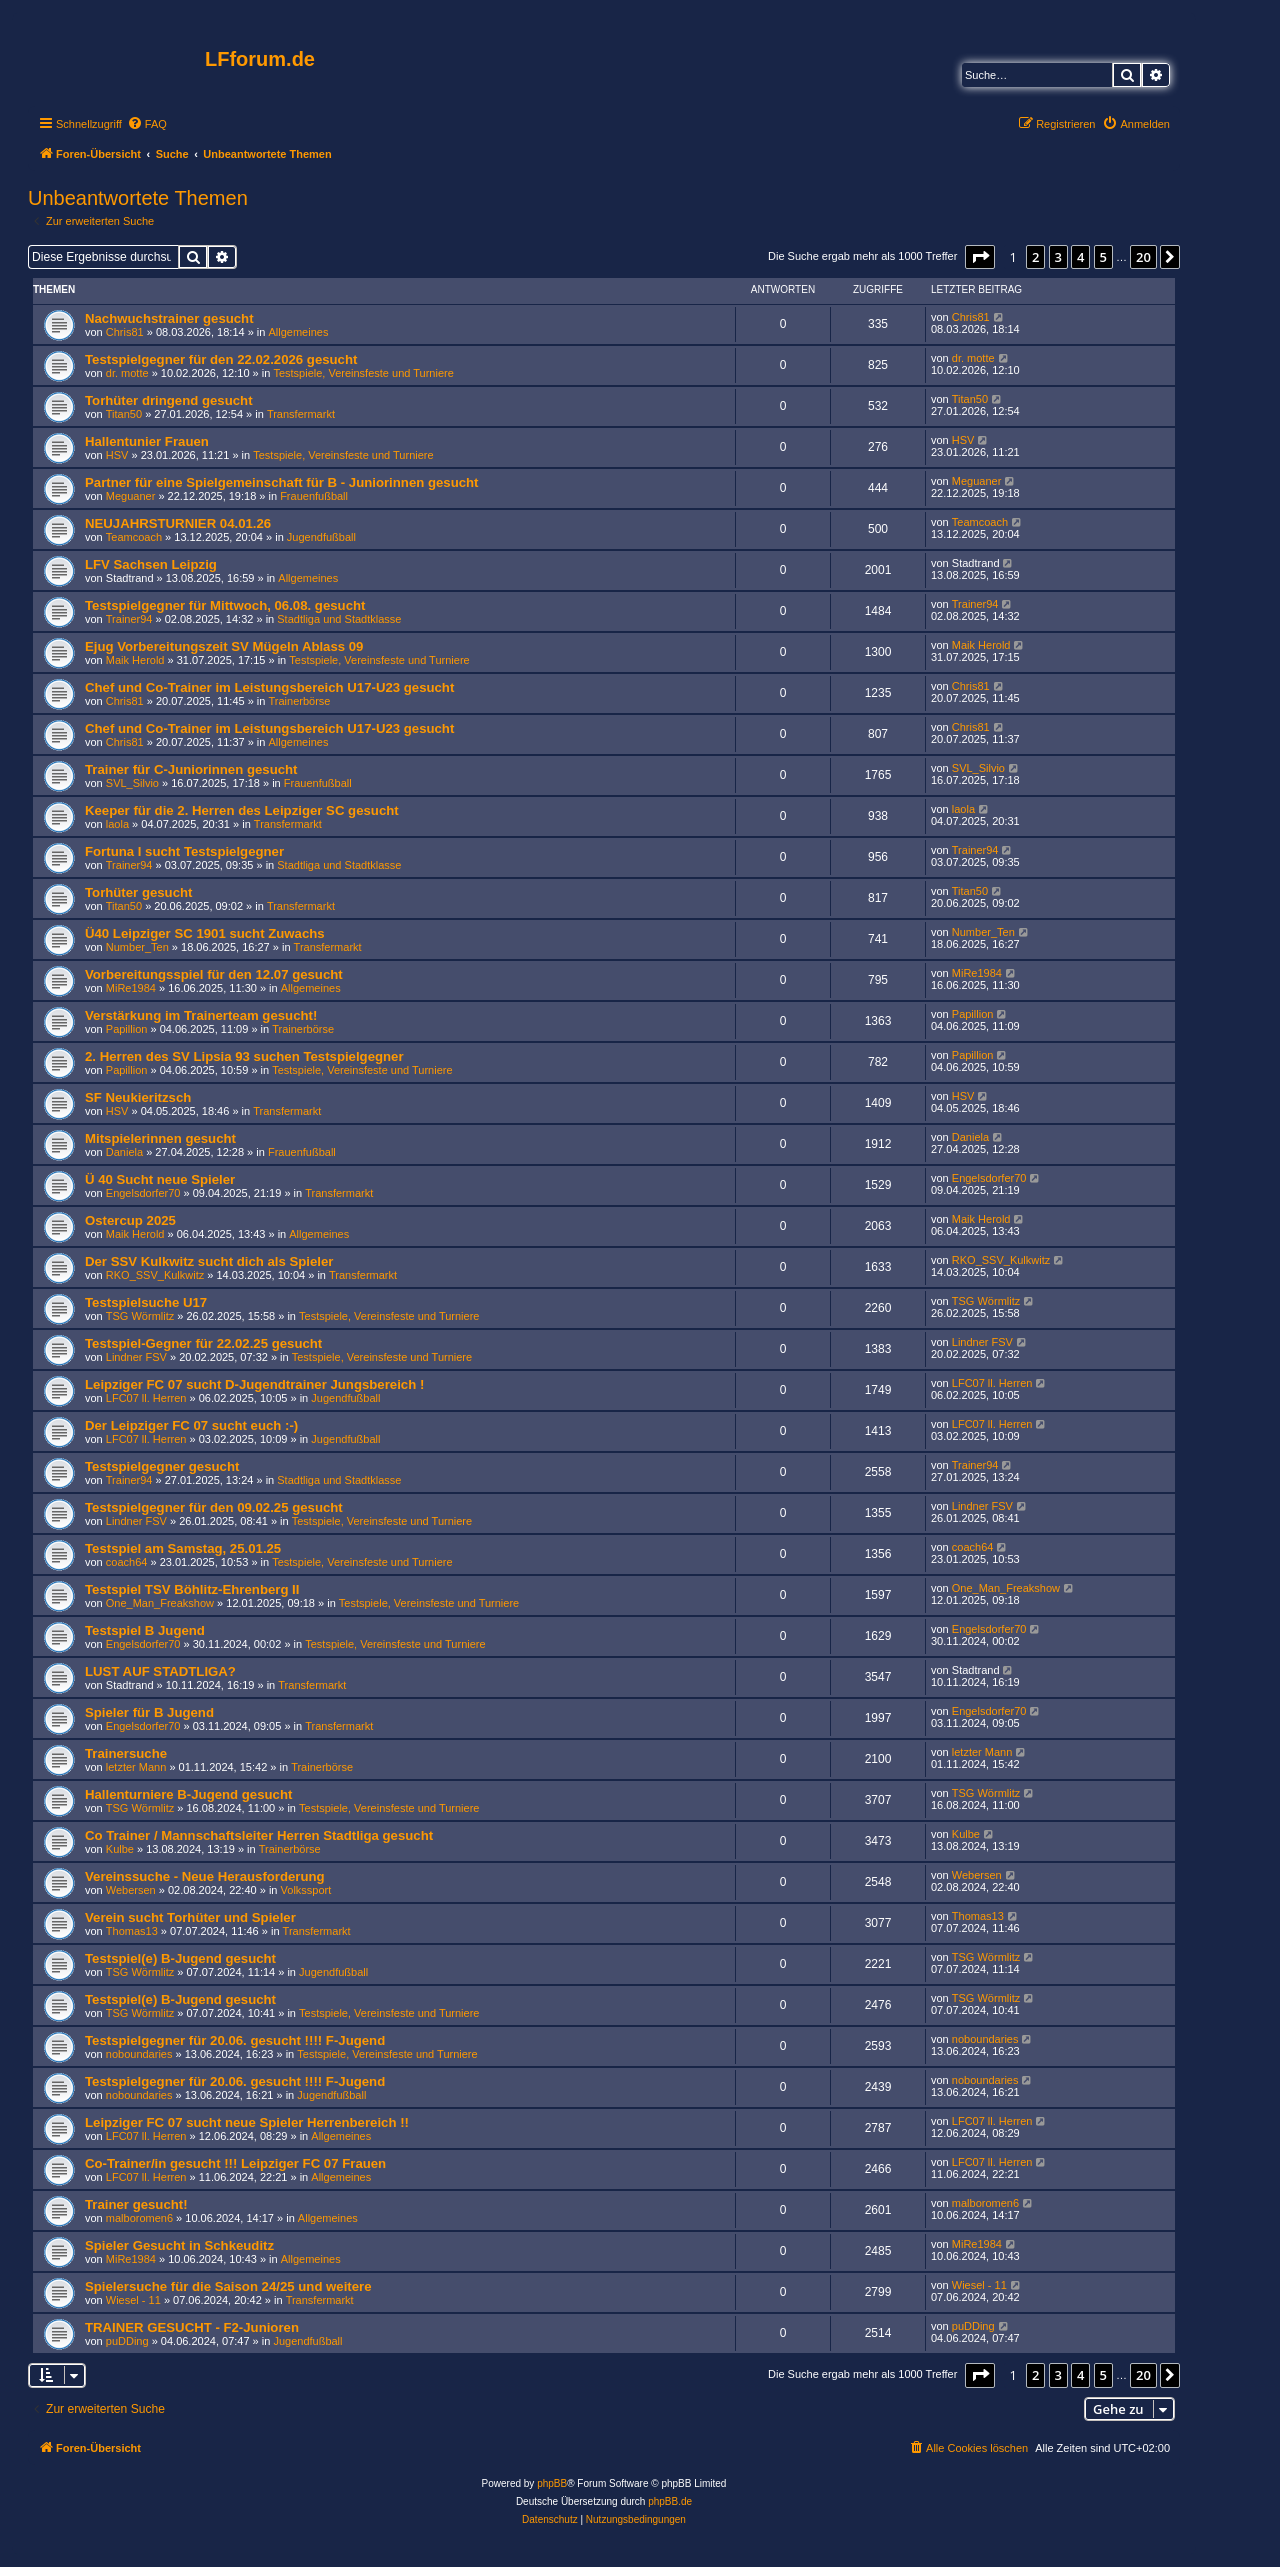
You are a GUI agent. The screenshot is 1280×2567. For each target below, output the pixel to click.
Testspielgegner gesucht (162, 1466)
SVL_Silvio (132, 783)
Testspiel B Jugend (145, 1630)
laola (117, 824)
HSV (117, 455)
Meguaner (131, 496)
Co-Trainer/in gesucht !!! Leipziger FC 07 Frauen (235, 2163)
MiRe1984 (131, 988)
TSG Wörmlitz (140, 1316)
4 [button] (1080, 257)
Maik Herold (135, 660)
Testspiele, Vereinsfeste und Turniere (363, 373)
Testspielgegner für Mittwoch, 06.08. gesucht (225, 605)
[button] (980, 257)
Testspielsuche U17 (146, 1302)
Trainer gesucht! (136, 2204)
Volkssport (306, 1890)
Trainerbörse (300, 701)
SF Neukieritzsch (138, 1097)
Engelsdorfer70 (143, 1193)
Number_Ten (137, 947)
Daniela (124, 1152)
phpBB (552, 2483)
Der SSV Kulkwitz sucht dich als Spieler (209, 1261)
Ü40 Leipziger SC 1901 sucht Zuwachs (205, 933)
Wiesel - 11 (133, 2300)
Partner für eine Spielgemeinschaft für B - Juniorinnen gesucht (282, 482)
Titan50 (124, 414)
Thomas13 (132, 1931)
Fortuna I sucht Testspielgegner (184, 851)
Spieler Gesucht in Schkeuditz (179, 2245)
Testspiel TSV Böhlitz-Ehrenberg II (192, 1589)
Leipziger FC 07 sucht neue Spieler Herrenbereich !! (247, 2122)
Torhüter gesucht (138, 892)
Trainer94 (129, 619)
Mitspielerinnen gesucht (160, 1138)
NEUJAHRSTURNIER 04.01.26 (178, 523)
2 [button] (1035, 257)
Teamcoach (134, 537)
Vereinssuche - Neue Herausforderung (205, 1876)
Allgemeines (299, 332)
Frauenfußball (314, 496)
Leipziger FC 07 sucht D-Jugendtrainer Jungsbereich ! (254, 1384)
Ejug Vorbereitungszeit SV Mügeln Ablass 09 (224, 646)
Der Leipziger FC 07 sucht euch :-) (191, 1425)
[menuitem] (147, 124)
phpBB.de (670, 2501)
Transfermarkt (301, 414)
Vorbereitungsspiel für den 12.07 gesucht (214, 974)
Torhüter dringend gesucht (169, 400)
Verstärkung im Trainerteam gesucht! (201, 1015)
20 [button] (1143, 257)
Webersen (131, 1890)
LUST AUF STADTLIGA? (160, 1671)
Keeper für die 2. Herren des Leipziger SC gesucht (242, 810)
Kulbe (120, 1849)
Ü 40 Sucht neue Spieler (160, 1179)
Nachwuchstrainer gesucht (169, 318)
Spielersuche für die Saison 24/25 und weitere (228, 2286)
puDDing (127, 2341)
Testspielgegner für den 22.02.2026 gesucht (221, 359)
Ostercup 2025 (130, 1220)
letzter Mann (136, 1767)
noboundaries (139, 2054)
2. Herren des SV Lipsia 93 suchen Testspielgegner (244, 1056)
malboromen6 (139, 2218)
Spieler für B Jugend (149, 1712)
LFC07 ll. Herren (146, 1398)
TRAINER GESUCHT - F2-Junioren (192, 2327)
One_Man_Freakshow (160, 1603)
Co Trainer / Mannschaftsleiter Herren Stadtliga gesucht (259, 1835)
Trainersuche (126, 1753)
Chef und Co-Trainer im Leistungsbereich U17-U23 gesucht (269, 687)
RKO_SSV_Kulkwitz (155, 1275)
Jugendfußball (321, 537)
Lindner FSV (136, 1357)
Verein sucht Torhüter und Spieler (190, 1917)
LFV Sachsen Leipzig (151, 564)
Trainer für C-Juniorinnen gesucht (191, 769)
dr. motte (127, 373)
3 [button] (1058, 257)
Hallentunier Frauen (147, 441)
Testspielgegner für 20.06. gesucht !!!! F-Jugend (235, 2040)
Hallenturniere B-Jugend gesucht (188, 1794)
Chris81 (125, 332)
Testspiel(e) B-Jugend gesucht (180, 1958)
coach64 (127, 1562)
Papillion (127, 1029)
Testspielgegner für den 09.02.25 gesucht (214, 1507)
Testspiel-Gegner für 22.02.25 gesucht (203, 1343)
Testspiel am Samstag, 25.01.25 (183, 1548)
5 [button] (1103, 257)
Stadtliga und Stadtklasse (339, 619)
